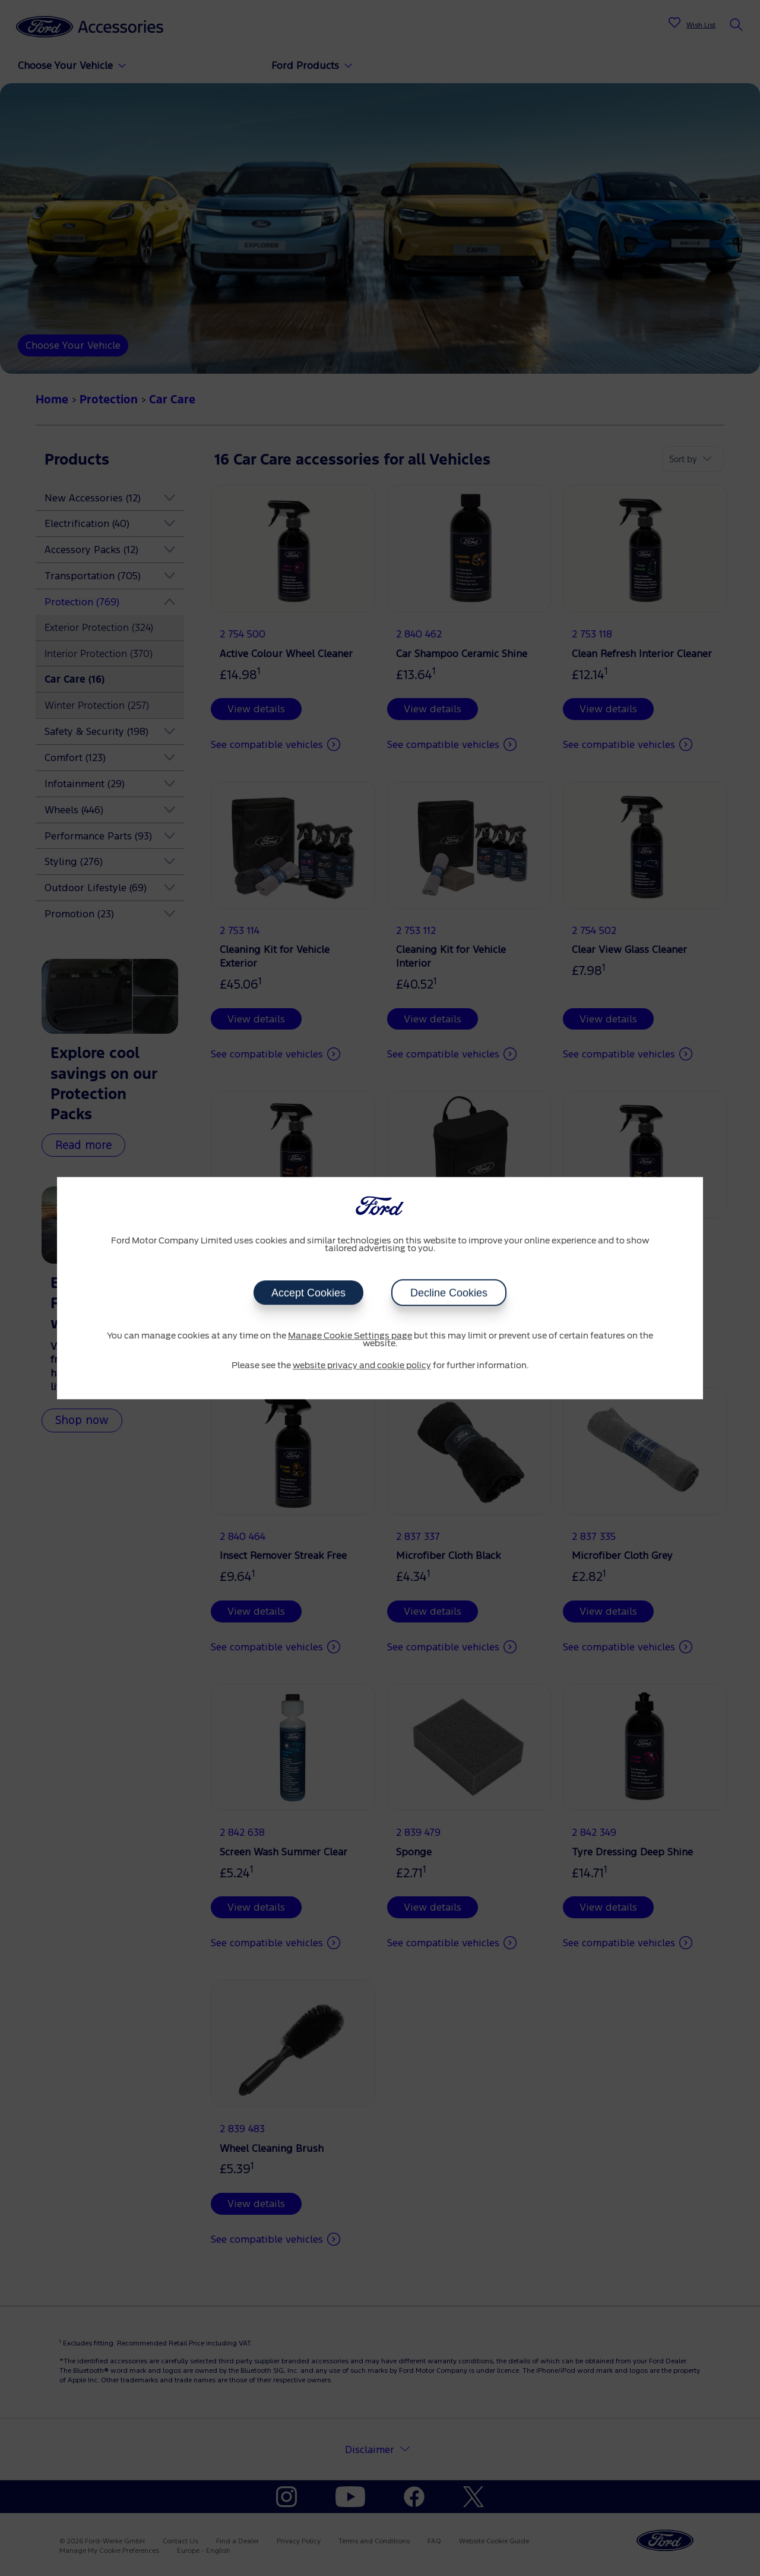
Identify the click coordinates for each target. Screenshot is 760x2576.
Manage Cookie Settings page (350, 1336)
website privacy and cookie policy (362, 1366)
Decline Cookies (448, 1293)
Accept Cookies (308, 1293)
